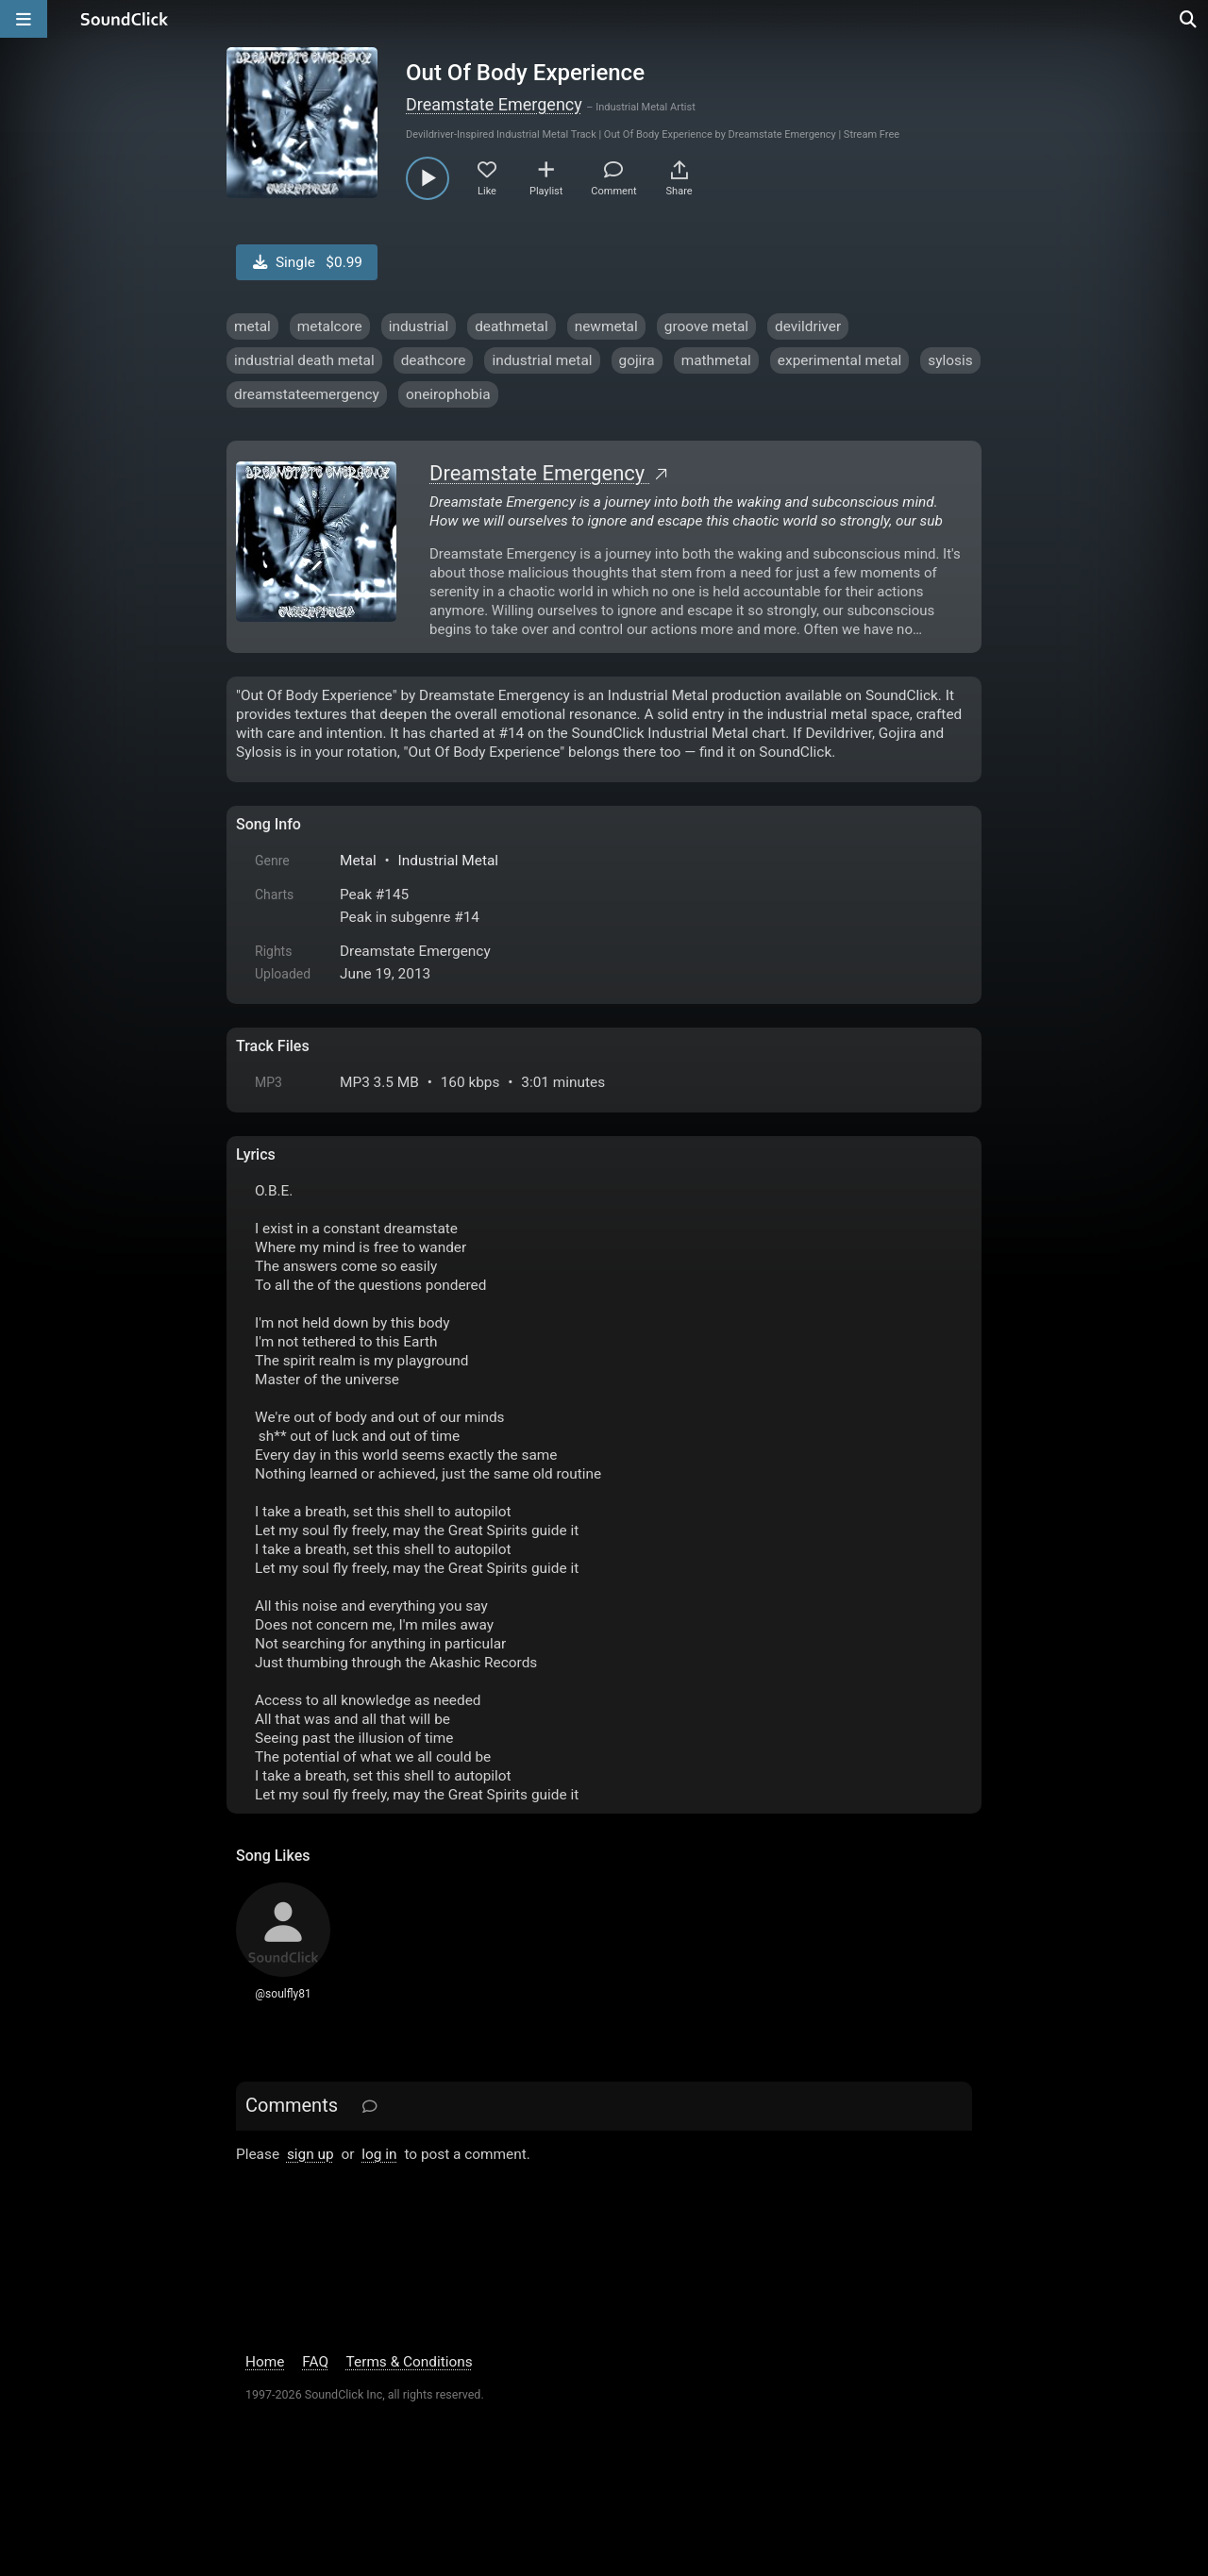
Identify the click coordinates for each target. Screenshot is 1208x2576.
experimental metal (840, 360)
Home (264, 2361)
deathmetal (511, 326)
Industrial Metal (448, 860)
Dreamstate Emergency (494, 104)
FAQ (315, 2361)
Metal (358, 860)
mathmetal (716, 360)
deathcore (433, 360)
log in (378, 2154)
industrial (418, 326)
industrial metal (542, 360)
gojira (637, 360)
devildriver (808, 326)
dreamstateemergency (306, 394)
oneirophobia (448, 394)
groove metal (706, 326)
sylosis (950, 360)
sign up (310, 2154)
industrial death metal (304, 360)
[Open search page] (1189, 19)
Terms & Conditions (409, 2361)
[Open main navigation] (23, 19)
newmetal (606, 326)
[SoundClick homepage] (124, 18)
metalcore (329, 326)
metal (252, 326)
